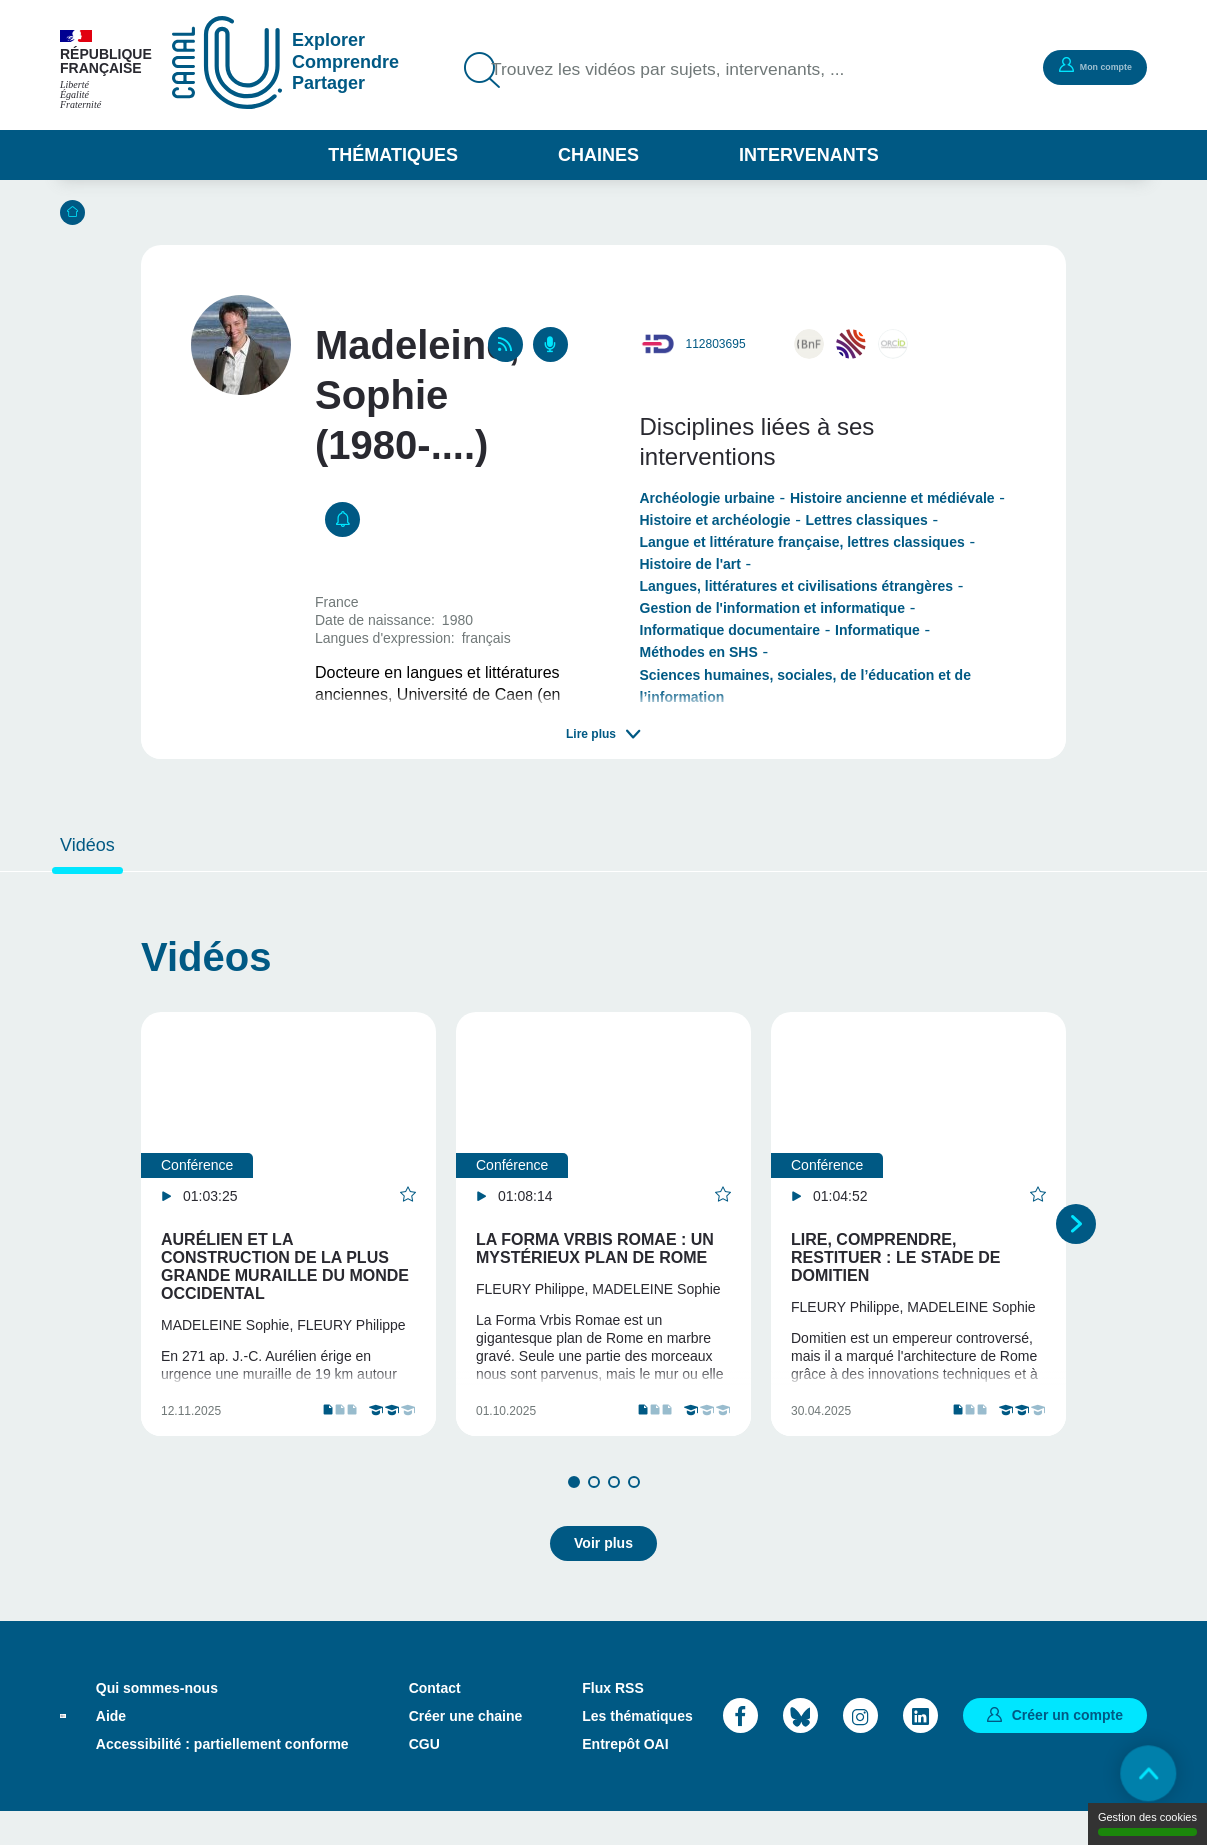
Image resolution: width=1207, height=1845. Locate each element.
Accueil (72, 212)
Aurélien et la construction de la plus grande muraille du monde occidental (285, 1266)
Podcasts (550, 344)
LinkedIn (920, 1748)
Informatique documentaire (730, 630)
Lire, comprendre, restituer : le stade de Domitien (896, 1257)
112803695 (716, 344)
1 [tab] (574, 1523)
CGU (424, 1777)
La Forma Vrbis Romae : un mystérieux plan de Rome (595, 1248)
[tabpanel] (288, 1244)
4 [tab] (634, 1523)
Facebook (740, 1748)
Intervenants (809, 155)
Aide (111, 1749)
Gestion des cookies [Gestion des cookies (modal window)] (1147, 1823)
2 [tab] (594, 1523)
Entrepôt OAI (625, 1777)
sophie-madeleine (851, 344)
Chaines (598, 155)
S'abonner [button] (342, 519)
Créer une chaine (466, 1749)
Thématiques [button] (393, 155)
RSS (505, 344)
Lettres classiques (867, 520)
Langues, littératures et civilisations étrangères (797, 586)
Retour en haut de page (1137, 1775)
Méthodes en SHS (699, 652)
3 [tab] (614, 1523)
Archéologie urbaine (707, 498)
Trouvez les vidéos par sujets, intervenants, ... (692, 70)
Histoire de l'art (690, 564)
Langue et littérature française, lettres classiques (802, 542)
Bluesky (800, 1748)
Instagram (860, 1748)
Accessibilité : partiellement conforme (222, 1777)
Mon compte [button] (1082, 66)
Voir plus (603, 1576)
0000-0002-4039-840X (893, 344)
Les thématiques (637, 1749)
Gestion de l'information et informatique (772, 608)
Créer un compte (1067, 1748)
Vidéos (87, 845)
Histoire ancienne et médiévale (892, 498)
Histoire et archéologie (715, 520)
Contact (435, 1721)
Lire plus (591, 734)
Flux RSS (612, 1721)
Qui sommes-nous (157, 1721)
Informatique (877, 630)
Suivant (1076, 1244)
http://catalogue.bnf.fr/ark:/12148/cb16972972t (809, 344)
